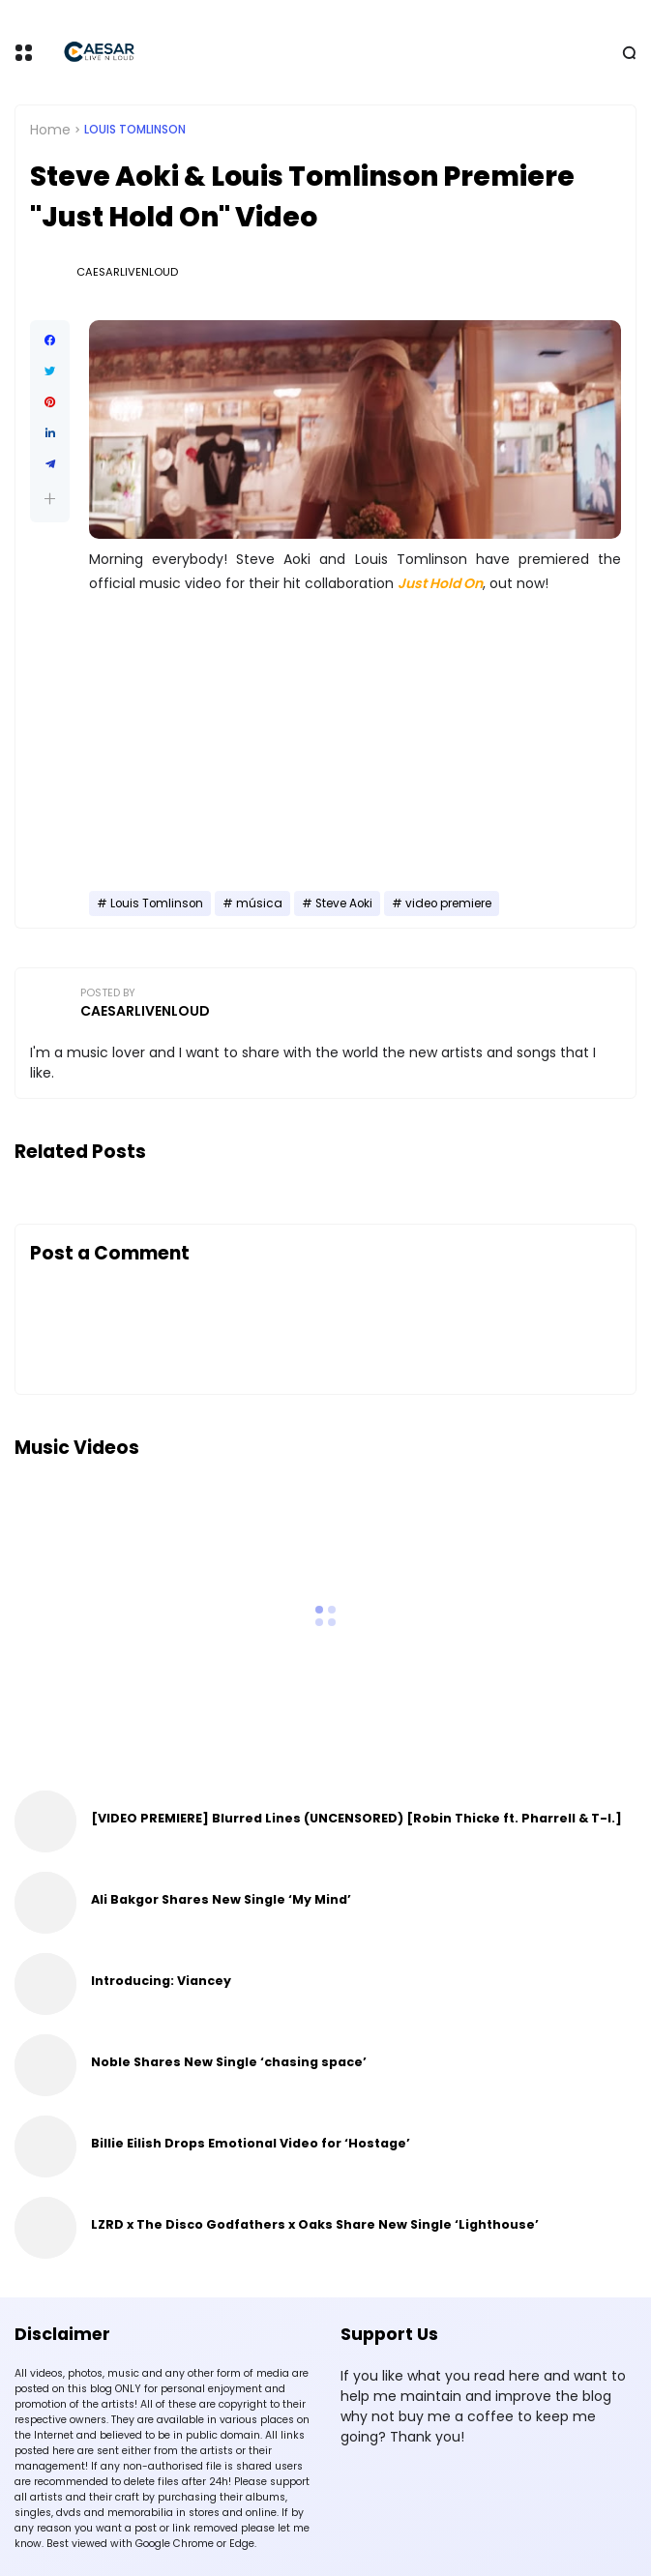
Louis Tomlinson (135, 129)
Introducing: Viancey (161, 1980)
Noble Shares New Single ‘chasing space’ (229, 2062)
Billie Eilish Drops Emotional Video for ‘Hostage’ (250, 2143)
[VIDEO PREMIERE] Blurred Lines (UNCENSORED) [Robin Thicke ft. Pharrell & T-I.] (356, 1818)
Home (50, 129)
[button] (49, 498)
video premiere (448, 903)
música (259, 903)
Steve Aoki (343, 903)
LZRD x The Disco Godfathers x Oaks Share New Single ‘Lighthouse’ (315, 2224)
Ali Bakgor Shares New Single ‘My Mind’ (221, 1899)
